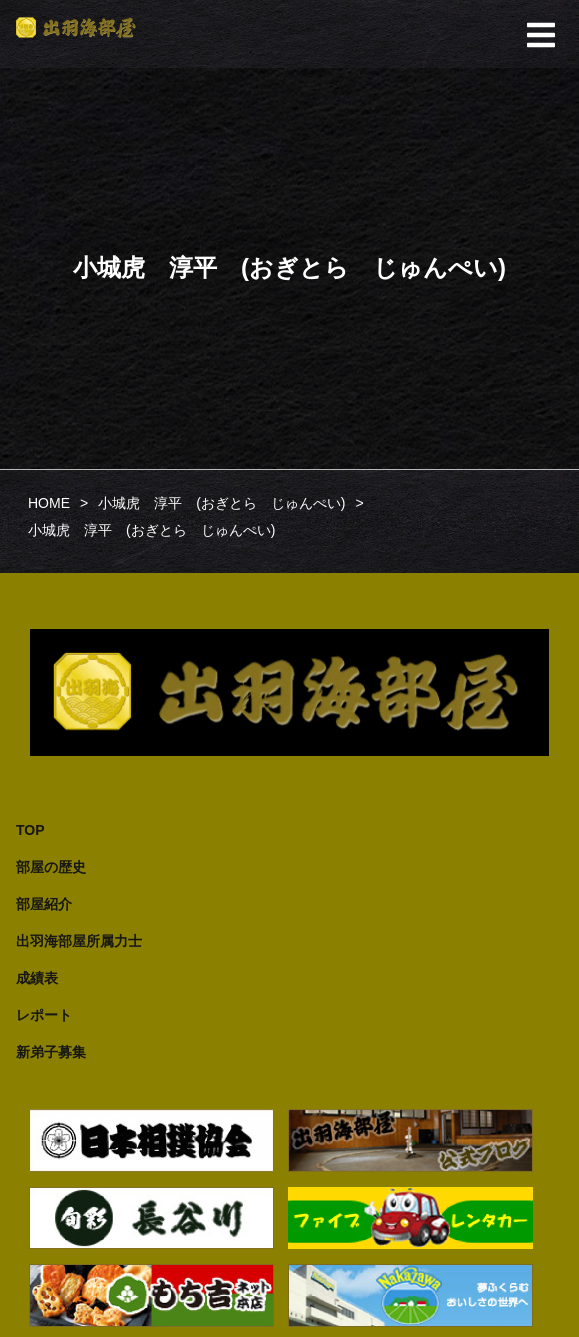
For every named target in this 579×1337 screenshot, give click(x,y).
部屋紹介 (44, 904)
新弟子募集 (51, 1052)
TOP (30, 830)
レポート (44, 1015)
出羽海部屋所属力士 (79, 941)
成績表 (37, 978)
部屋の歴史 (51, 867)
